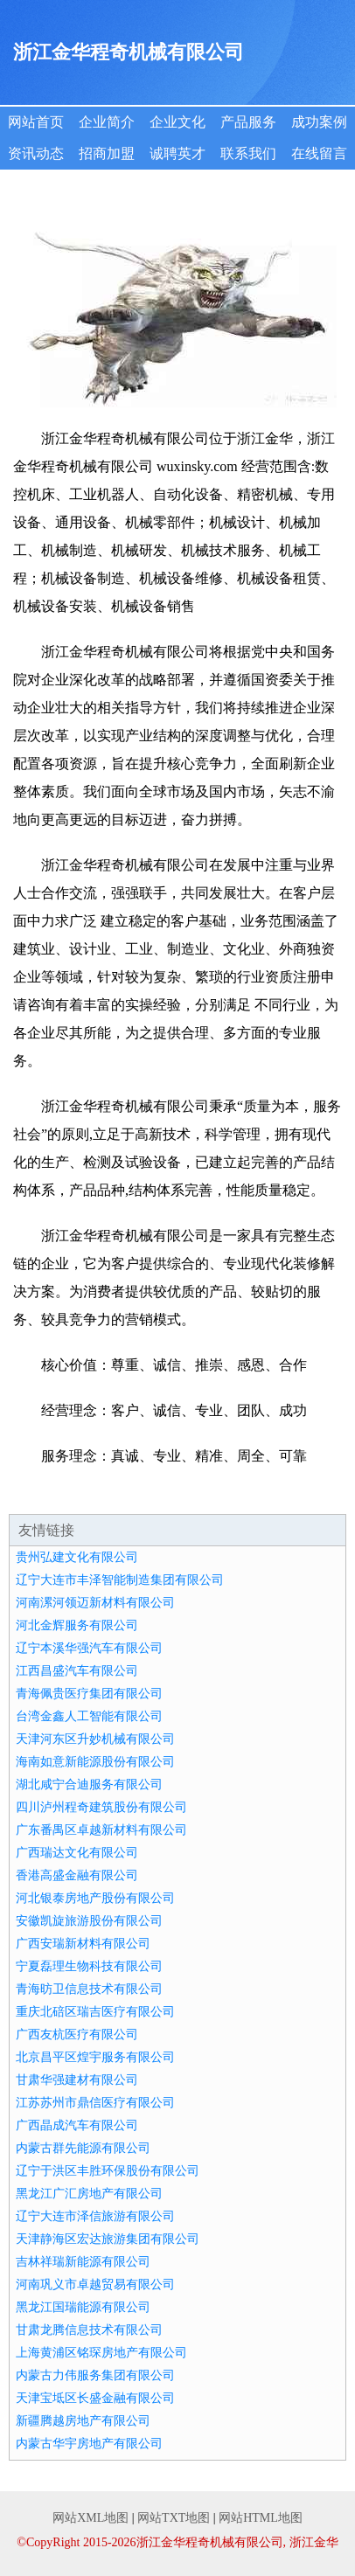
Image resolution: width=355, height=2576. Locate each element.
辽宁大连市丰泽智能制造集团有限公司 (120, 1580)
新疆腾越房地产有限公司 (83, 2420)
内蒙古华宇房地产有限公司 (89, 2443)
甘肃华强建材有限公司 (77, 2079)
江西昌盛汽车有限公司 (77, 1670)
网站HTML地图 (261, 2517)
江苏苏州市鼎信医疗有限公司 (95, 2102)
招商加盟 (107, 153)
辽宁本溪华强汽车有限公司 (89, 1648)
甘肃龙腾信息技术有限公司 (89, 2329)
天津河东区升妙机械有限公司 (95, 1739)
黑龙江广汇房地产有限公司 (89, 2193)
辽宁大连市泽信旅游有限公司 (95, 2216)
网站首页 (36, 122)
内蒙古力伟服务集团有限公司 (95, 2375)
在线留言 (319, 153)
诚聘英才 (177, 153)
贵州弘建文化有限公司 (77, 1557)
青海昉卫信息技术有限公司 (89, 1989)
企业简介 (107, 122)
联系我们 (248, 153)
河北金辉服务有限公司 (77, 1625)
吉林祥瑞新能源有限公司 (83, 2261)
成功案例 (319, 122)
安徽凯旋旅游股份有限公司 (89, 1920)
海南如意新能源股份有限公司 (95, 1761)
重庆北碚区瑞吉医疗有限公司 (95, 2011)
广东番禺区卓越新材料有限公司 (101, 1830)
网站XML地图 (90, 2517)
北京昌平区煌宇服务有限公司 (95, 2057)
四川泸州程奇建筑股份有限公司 (101, 1807)
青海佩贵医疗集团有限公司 (89, 1693)
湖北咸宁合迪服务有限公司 (89, 1784)
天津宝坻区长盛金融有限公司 (95, 2398)
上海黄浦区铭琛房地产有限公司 (101, 2352)
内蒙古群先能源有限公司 (83, 2148)
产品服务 (248, 122)
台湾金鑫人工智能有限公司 (89, 1716)
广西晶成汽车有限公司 (77, 2125)
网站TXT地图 (173, 2517)
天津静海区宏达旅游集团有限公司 (107, 2239)
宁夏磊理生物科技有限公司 (89, 1966)
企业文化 (177, 122)
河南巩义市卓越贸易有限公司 (95, 2284)
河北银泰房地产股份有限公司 (95, 1898)
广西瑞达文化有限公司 (77, 1852)
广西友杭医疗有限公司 (77, 2034)
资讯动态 (36, 153)
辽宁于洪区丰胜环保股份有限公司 (107, 2170)
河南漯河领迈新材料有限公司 (95, 1602)
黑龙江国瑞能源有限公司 (83, 2307)
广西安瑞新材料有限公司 (83, 1943)
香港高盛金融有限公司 (77, 1875)
